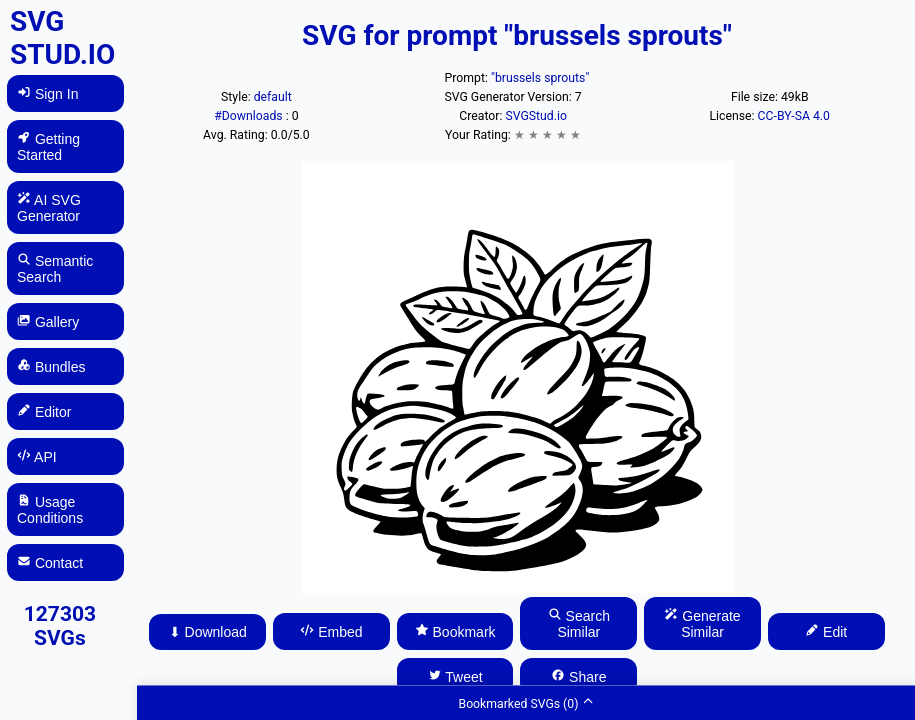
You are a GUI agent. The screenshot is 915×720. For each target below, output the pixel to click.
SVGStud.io (535, 116)
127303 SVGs (60, 626)
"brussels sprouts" (540, 78)
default (273, 97)
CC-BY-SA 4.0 (794, 116)
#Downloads (249, 116)
